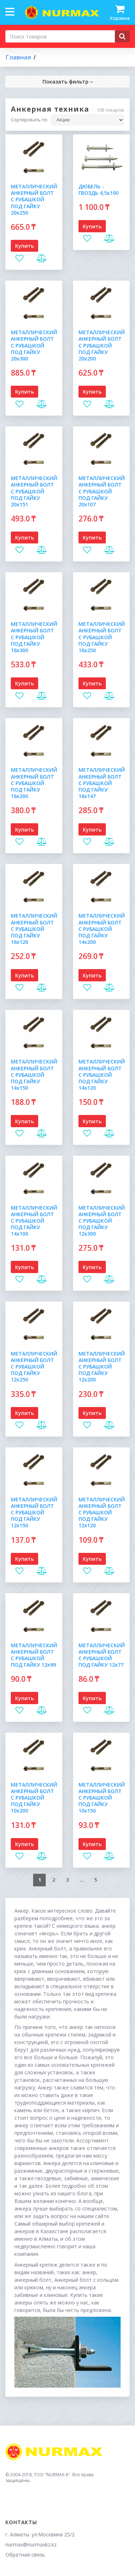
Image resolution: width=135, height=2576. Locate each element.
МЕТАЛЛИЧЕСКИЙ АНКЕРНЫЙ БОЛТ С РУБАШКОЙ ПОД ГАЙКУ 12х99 (34, 1655)
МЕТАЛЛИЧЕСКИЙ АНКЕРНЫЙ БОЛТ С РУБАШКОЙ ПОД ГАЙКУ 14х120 (101, 1074)
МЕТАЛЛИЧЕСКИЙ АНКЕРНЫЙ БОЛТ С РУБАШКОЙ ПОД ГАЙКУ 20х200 (101, 345)
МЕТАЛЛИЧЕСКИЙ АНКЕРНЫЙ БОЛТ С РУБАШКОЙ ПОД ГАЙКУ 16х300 (34, 637)
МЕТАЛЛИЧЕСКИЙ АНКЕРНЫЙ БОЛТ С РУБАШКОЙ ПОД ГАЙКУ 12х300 (101, 1220)
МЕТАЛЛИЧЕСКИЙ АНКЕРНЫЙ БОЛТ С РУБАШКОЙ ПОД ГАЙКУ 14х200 (101, 928)
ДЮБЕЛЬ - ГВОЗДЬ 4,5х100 (98, 189)
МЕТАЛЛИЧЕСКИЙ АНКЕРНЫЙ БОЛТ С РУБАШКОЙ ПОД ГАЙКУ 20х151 (34, 491)
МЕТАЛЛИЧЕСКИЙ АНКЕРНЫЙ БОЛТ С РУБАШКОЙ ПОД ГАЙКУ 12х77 (101, 1655)
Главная (18, 57)
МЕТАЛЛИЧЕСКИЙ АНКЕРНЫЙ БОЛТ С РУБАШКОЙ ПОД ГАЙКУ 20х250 (34, 199)
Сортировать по (29, 120)
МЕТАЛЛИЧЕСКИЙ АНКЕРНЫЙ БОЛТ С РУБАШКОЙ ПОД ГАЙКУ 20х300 (34, 345)
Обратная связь (25, 2554)
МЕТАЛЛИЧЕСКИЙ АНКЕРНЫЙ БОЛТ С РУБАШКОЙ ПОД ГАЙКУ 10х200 (34, 1797)
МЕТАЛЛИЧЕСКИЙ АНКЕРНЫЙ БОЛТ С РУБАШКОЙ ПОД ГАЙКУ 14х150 (34, 1074)
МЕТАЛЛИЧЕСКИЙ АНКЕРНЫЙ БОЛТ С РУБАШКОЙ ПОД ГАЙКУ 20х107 (101, 491)
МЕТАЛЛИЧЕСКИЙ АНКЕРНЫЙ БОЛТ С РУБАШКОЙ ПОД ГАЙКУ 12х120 (101, 1512)
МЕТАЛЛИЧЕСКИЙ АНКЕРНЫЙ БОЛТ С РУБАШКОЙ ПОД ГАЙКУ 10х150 (101, 1797)
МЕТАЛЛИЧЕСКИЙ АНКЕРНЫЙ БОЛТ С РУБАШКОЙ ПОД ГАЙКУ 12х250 (34, 1366)
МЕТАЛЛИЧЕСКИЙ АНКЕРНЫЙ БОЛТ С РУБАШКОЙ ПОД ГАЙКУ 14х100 (34, 1220)
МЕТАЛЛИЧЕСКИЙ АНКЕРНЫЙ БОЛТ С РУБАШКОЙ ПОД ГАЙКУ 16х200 (34, 782)
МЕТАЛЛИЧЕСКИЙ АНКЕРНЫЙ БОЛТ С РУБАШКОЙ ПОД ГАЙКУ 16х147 (101, 782)
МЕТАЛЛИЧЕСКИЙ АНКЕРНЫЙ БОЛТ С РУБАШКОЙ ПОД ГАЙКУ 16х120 (34, 928)
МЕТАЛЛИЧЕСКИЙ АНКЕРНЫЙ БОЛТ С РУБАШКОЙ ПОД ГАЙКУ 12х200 (101, 1366)
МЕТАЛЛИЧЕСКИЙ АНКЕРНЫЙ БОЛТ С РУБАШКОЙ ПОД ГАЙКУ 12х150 (34, 1512)
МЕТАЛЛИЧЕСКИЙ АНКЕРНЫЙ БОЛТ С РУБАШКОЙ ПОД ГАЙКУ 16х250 (101, 637)
